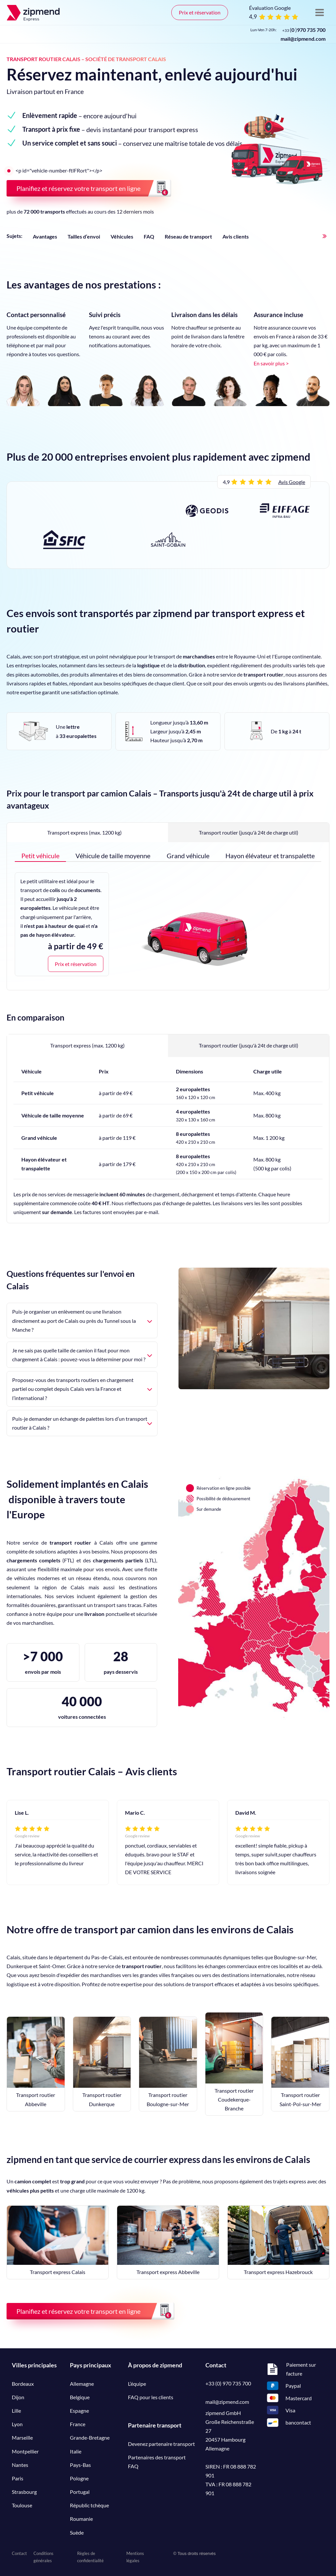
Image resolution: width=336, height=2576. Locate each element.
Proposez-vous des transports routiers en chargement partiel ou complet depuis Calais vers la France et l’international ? (82, 1389)
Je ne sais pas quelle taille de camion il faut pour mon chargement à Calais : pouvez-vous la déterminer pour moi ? (82, 1354)
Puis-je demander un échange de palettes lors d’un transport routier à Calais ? (82, 1423)
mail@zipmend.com (303, 38)
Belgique (80, 2397)
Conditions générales (43, 2557)
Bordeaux (23, 2383)
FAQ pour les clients (150, 2397)
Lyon (17, 2424)
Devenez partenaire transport (161, 2444)
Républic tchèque (89, 2505)
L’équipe (137, 2383)
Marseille (22, 2437)
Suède (77, 2532)
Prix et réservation (199, 12)
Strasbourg (24, 2492)
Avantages (45, 236)
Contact (19, 2553)
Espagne (79, 2410)
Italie (75, 2451)
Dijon (18, 2397)
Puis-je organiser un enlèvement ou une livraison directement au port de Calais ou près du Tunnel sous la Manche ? (82, 1320)
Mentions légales (135, 2557)
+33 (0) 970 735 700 (228, 2383)
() (304, 30)
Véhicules (122, 236)
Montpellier (25, 2451)
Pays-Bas (80, 2465)
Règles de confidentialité (90, 2557)
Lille (16, 2410)
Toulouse (22, 2505)
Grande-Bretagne (90, 2437)
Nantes (20, 2465)
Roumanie (81, 2519)
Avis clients (235, 236)
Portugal (80, 2492)
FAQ (149, 236)
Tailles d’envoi (84, 236)
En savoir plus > (271, 363)
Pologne (79, 2478)
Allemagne (82, 2383)
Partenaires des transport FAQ (157, 2461)
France (77, 2424)
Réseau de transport (188, 236)
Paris (17, 2478)
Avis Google (291, 482)
